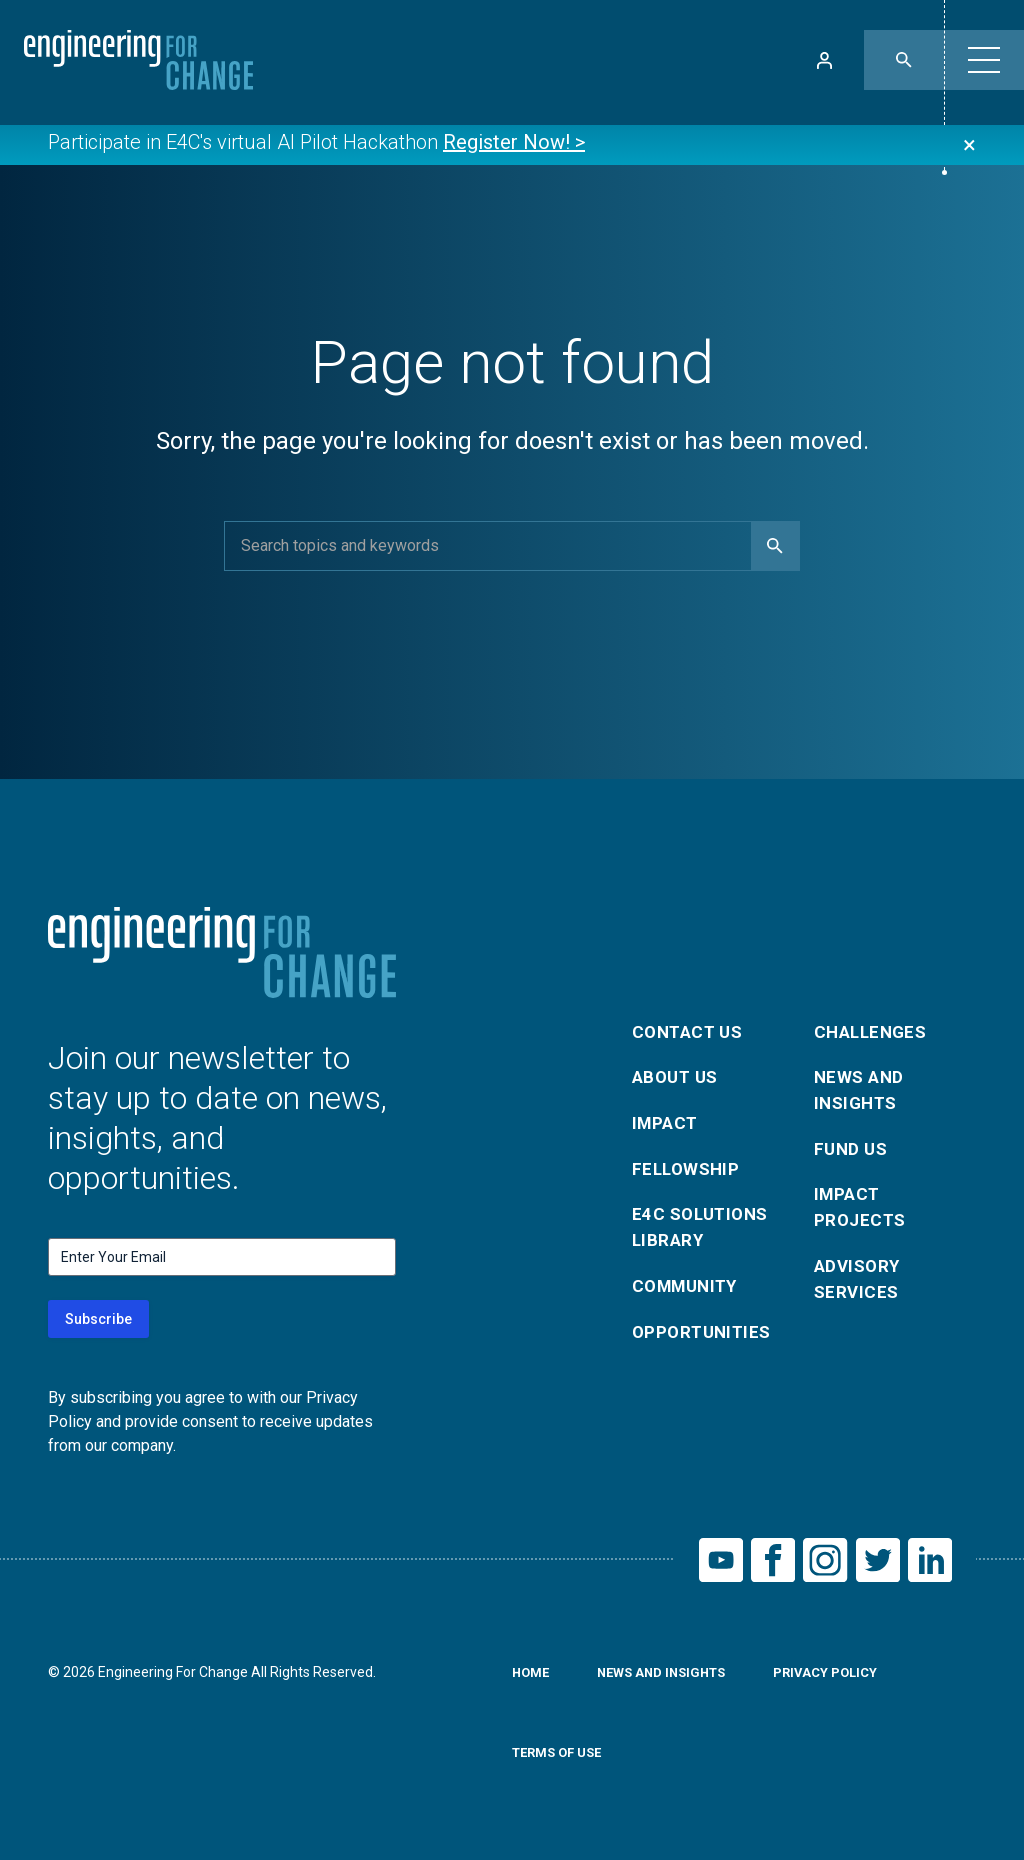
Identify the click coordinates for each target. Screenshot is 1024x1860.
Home (532, 1678)
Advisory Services (859, 1285)
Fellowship (688, 1167)
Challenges (874, 1023)
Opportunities (704, 1339)
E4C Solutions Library (704, 1229)
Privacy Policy (844, 1678)
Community (689, 1291)
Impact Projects (862, 1209)
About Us (678, 1071)
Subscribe (98, 1319)
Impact (667, 1119)
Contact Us (691, 1023)
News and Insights (861, 1085)
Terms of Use (562, 1758)
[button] (984, 60)
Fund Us (852, 1147)
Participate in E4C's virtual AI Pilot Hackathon (316, 143)
